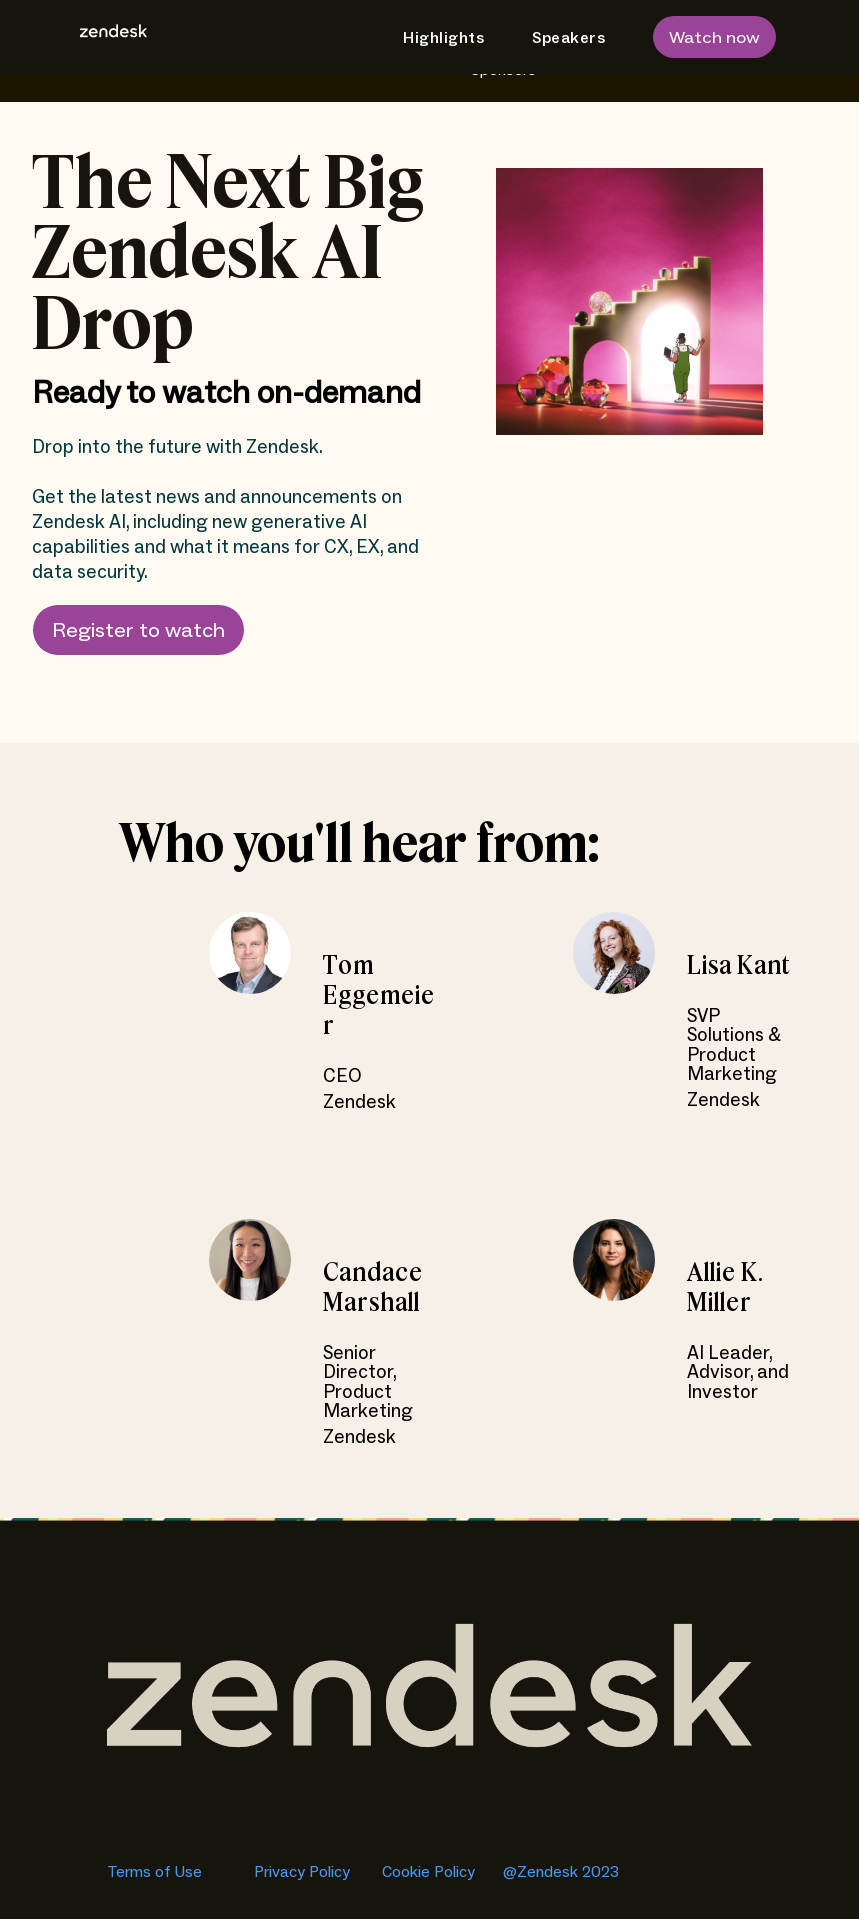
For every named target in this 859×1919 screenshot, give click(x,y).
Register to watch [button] (138, 631)
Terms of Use (156, 1872)
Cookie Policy (430, 1872)
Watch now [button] (714, 38)
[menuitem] (435, 38)
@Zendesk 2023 (561, 1872)
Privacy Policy (302, 1872)
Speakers (568, 38)
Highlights (443, 38)
